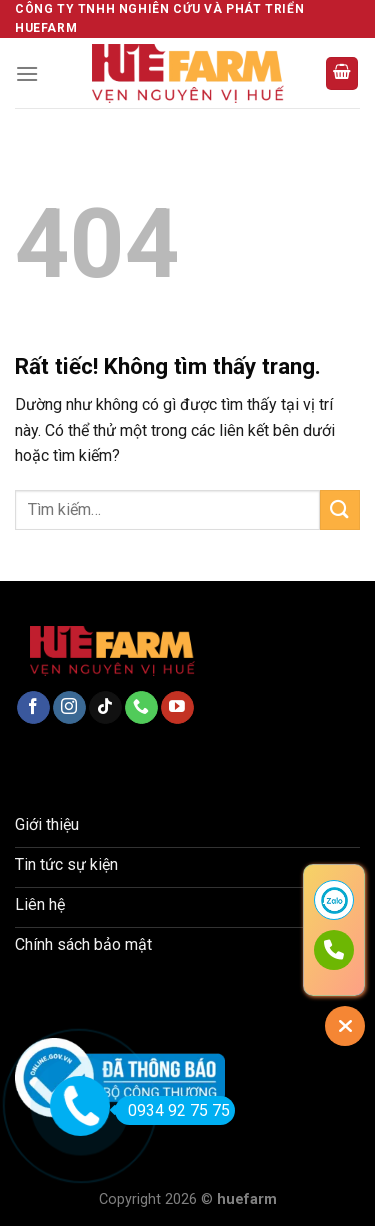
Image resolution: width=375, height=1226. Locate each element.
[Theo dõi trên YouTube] (177, 708)
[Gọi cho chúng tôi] (141, 708)
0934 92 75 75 (172, 1110)
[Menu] (27, 73)
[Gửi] (340, 509)
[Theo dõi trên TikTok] (105, 708)
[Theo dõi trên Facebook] (33, 708)
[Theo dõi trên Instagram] (69, 708)
